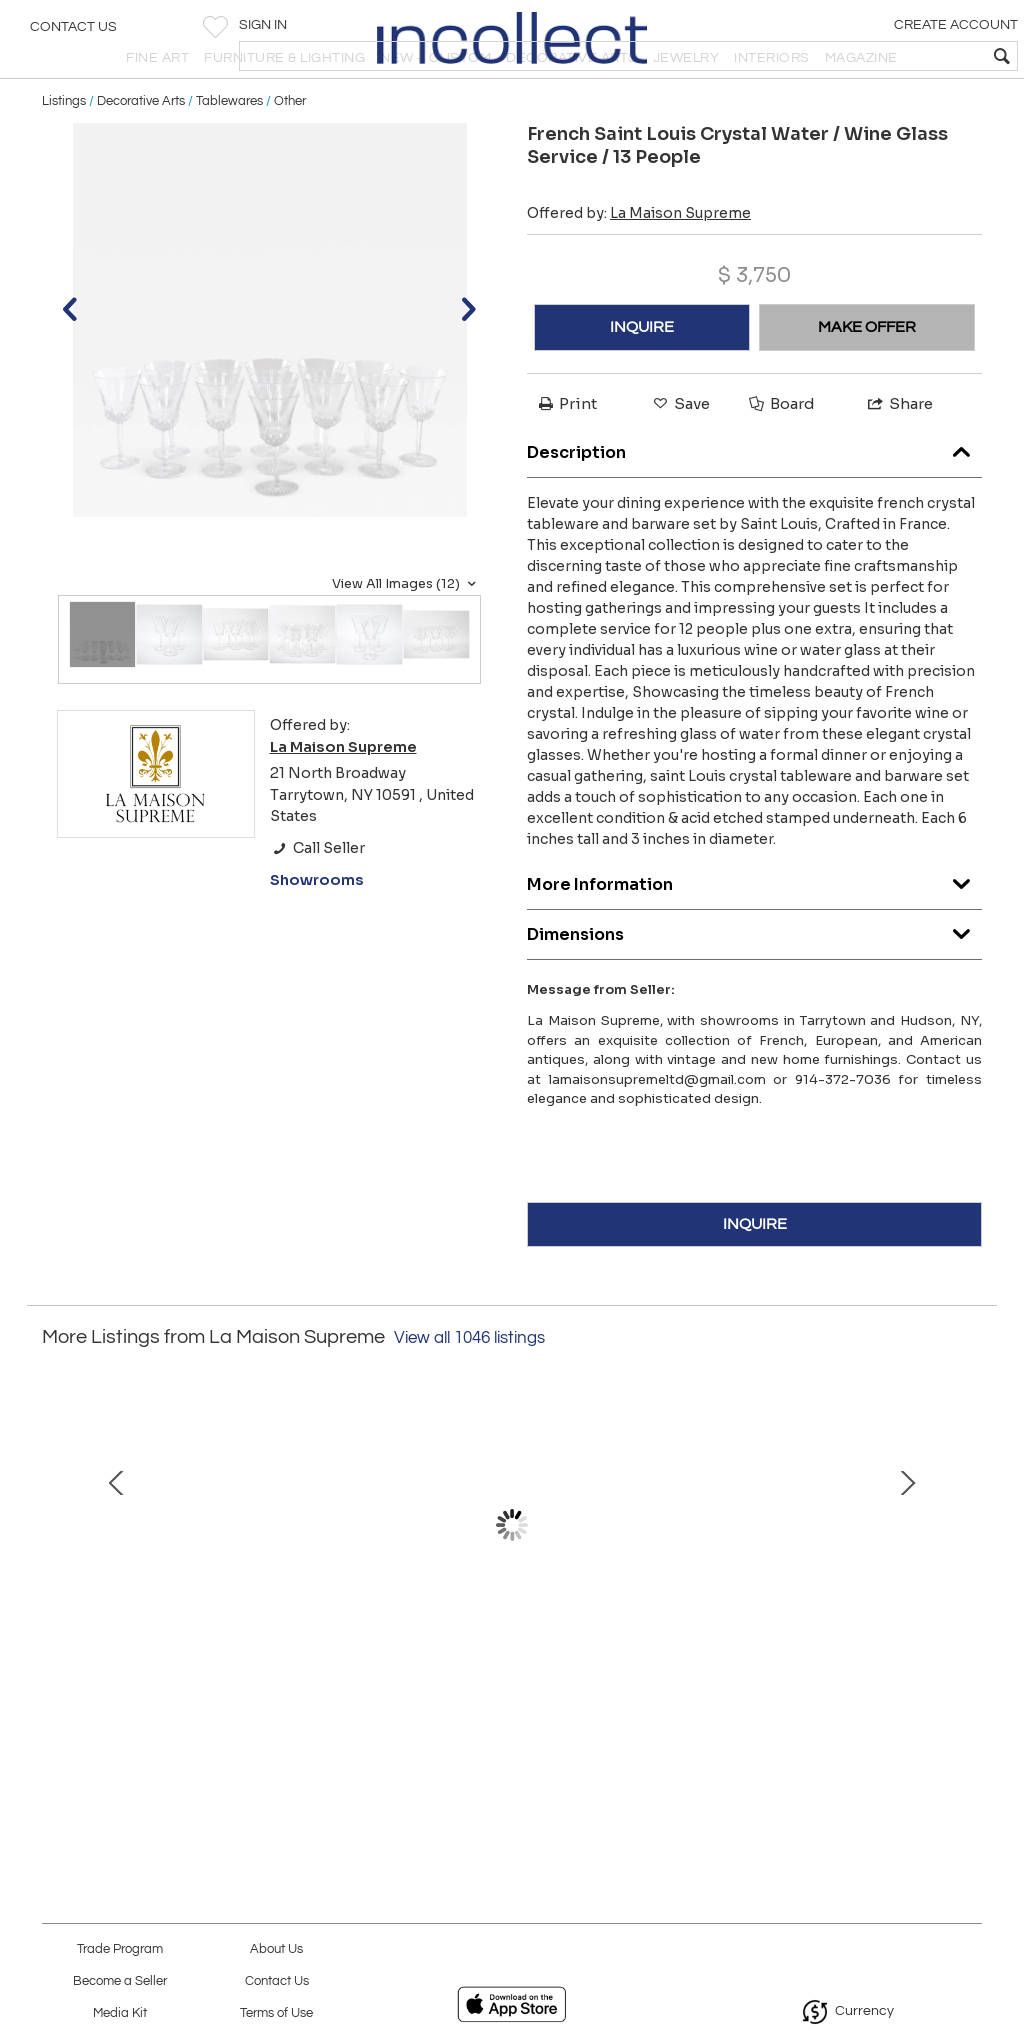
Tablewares (229, 152)
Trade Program (120, 1949)
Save (680, 454)
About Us (276, 1949)
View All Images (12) (406, 635)
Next (967, 1586)
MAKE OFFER (867, 378)
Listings (64, 152)
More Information (754, 931)
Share (899, 454)
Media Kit (120, 2013)
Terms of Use (276, 2013)
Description (754, 499)
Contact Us (73, 35)
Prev (57, 1586)
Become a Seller (120, 1981)
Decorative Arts (141, 152)
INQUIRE (642, 378)
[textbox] (864, 56)
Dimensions (754, 981)
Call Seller (317, 899)
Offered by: (639, 264)
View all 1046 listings (469, 1389)
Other (290, 152)
